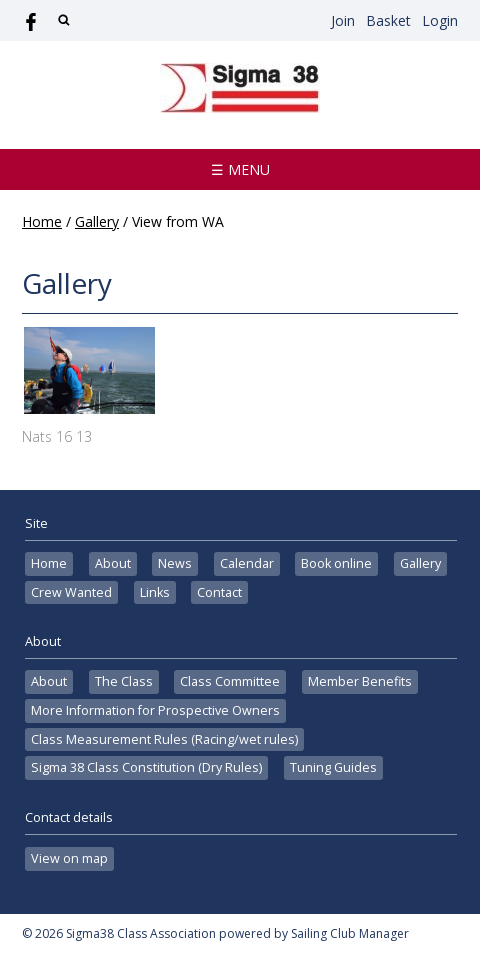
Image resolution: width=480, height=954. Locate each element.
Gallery (97, 221)
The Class (124, 681)
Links (155, 592)
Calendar (247, 563)
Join (343, 20)
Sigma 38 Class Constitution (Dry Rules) (146, 767)
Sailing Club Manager (350, 933)
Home (42, 221)
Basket (388, 20)
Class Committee (230, 681)
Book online (336, 563)
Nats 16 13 (57, 436)
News (175, 563)
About (113, 563)
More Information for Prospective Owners (155, 710)
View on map (69, 858)
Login (440, 20)
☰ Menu (240, 169)
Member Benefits (360, 681)
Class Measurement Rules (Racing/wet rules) (164, 739)
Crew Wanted (71, 592)
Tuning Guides (333, 767)
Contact (219, 592)
